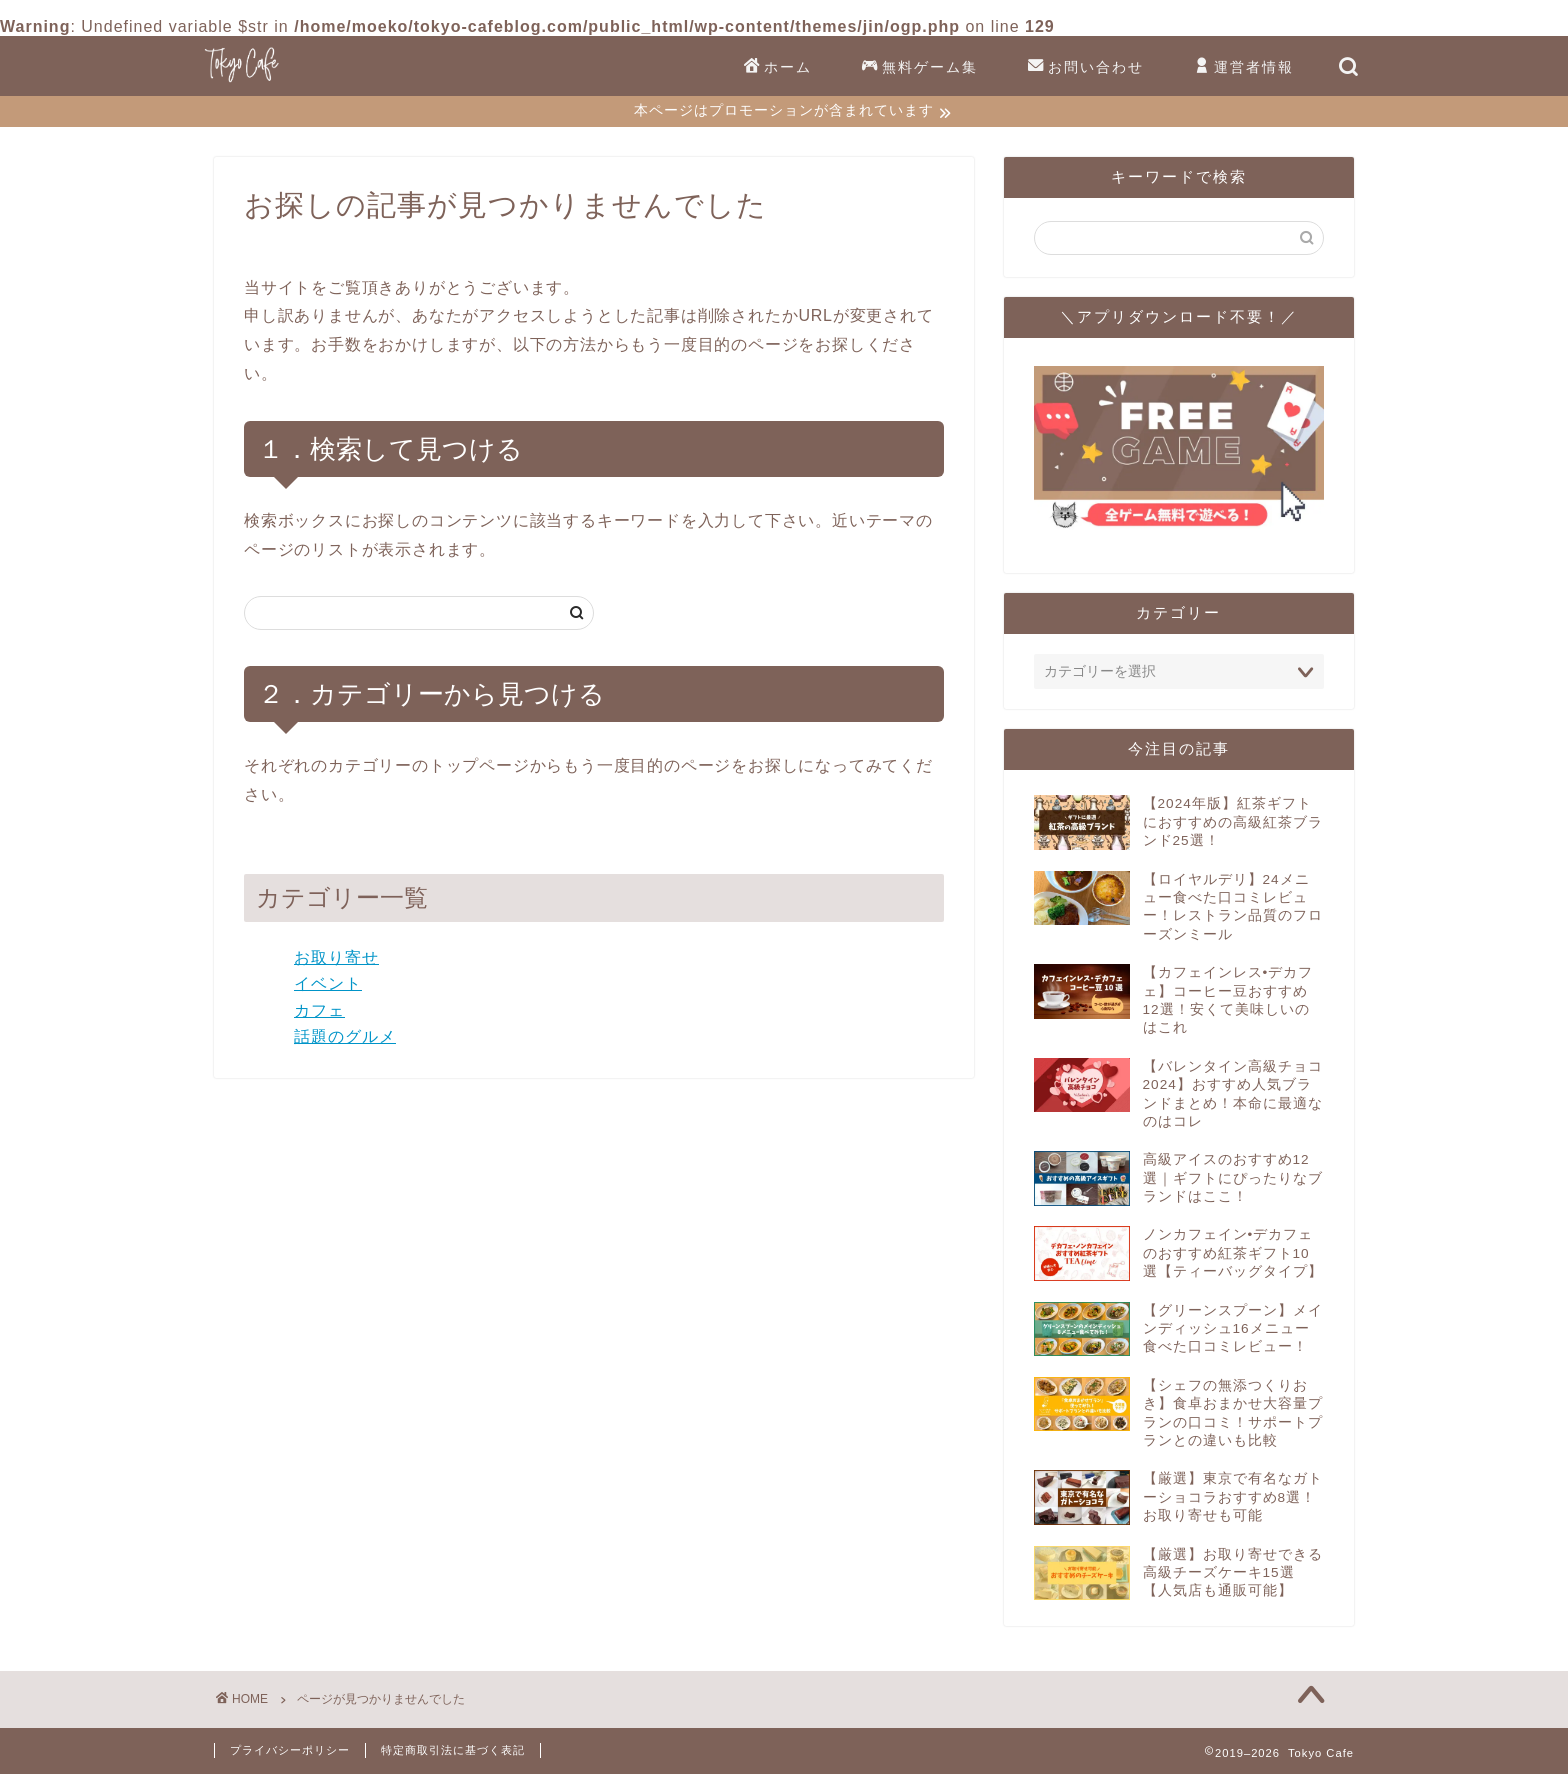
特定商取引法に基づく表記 (453, 1752)
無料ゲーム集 (920, 68)
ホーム (778, 68)
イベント (328, 985)
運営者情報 (1244, 68)
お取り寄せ (336, 959)
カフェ (319, 1012)
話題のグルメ (345, 1039)
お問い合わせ (1086, 68)
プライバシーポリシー (290, 1752)
